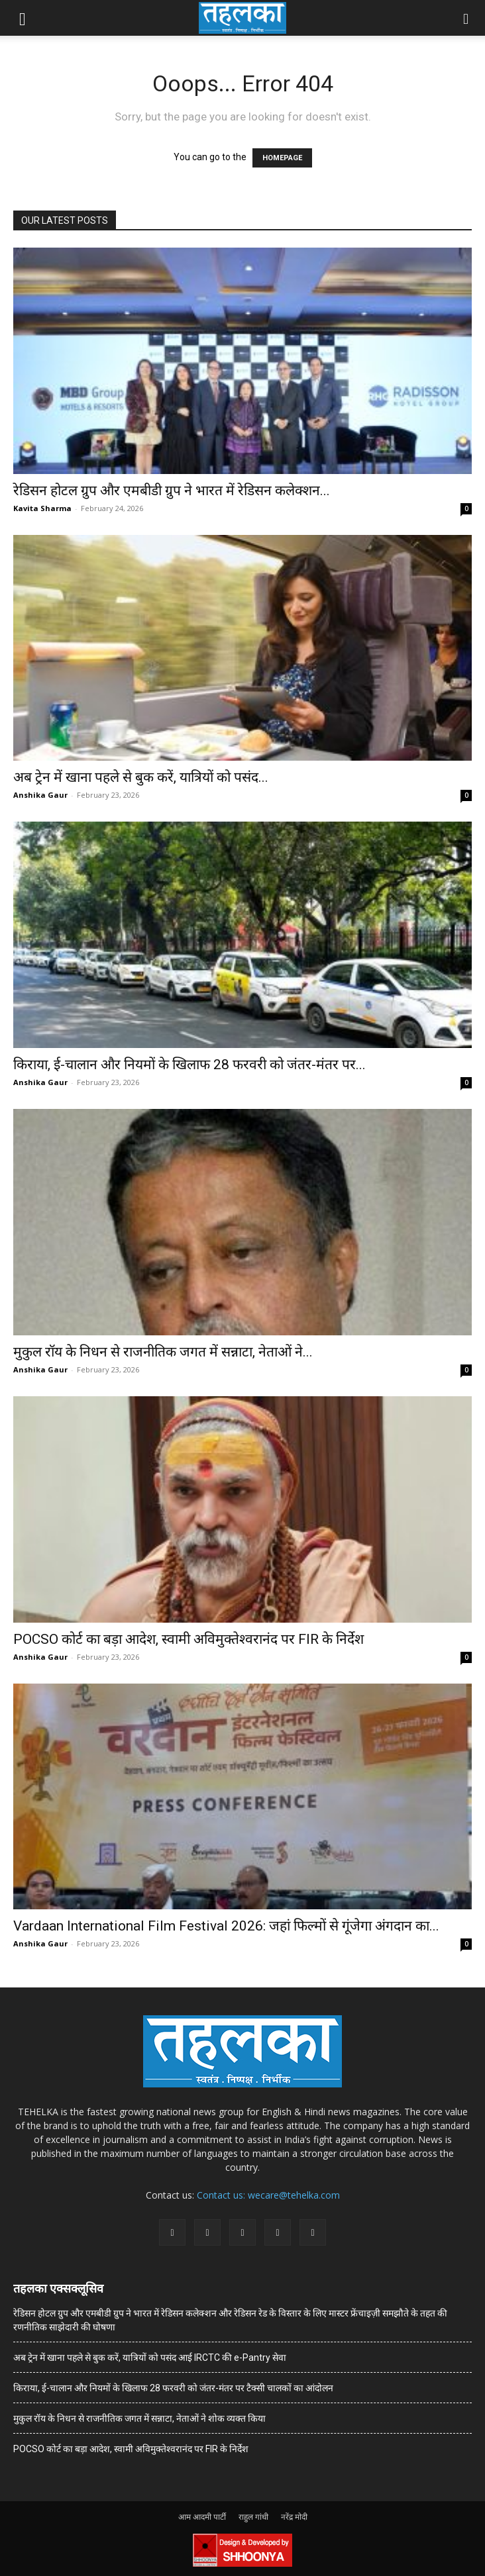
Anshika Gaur (40, 795)
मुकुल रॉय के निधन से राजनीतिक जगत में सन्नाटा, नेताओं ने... (163, 1352)
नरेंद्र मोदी (294, 2516)
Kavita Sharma (42, 508)
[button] (22, 18)
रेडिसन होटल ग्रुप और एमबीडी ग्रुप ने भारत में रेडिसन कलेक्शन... (171, 491)
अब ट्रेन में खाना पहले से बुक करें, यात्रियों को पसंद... (140, 777)
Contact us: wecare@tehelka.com (268, 2195)
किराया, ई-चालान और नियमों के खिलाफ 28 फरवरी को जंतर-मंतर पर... (189, 1065)
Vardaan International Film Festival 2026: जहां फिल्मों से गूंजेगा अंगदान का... (226, 1926)
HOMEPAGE (282, 158)
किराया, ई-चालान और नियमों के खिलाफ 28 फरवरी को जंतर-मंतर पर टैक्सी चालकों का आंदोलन (173, 2388)
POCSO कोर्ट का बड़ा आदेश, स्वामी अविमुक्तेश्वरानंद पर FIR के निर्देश (188, 1639)
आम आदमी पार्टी (202, 2516)
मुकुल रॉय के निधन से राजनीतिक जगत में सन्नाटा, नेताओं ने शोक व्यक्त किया (139, 2418)
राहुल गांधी (253, 2516)
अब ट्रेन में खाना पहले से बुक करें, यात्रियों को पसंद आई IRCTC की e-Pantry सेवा (149, 2357)
